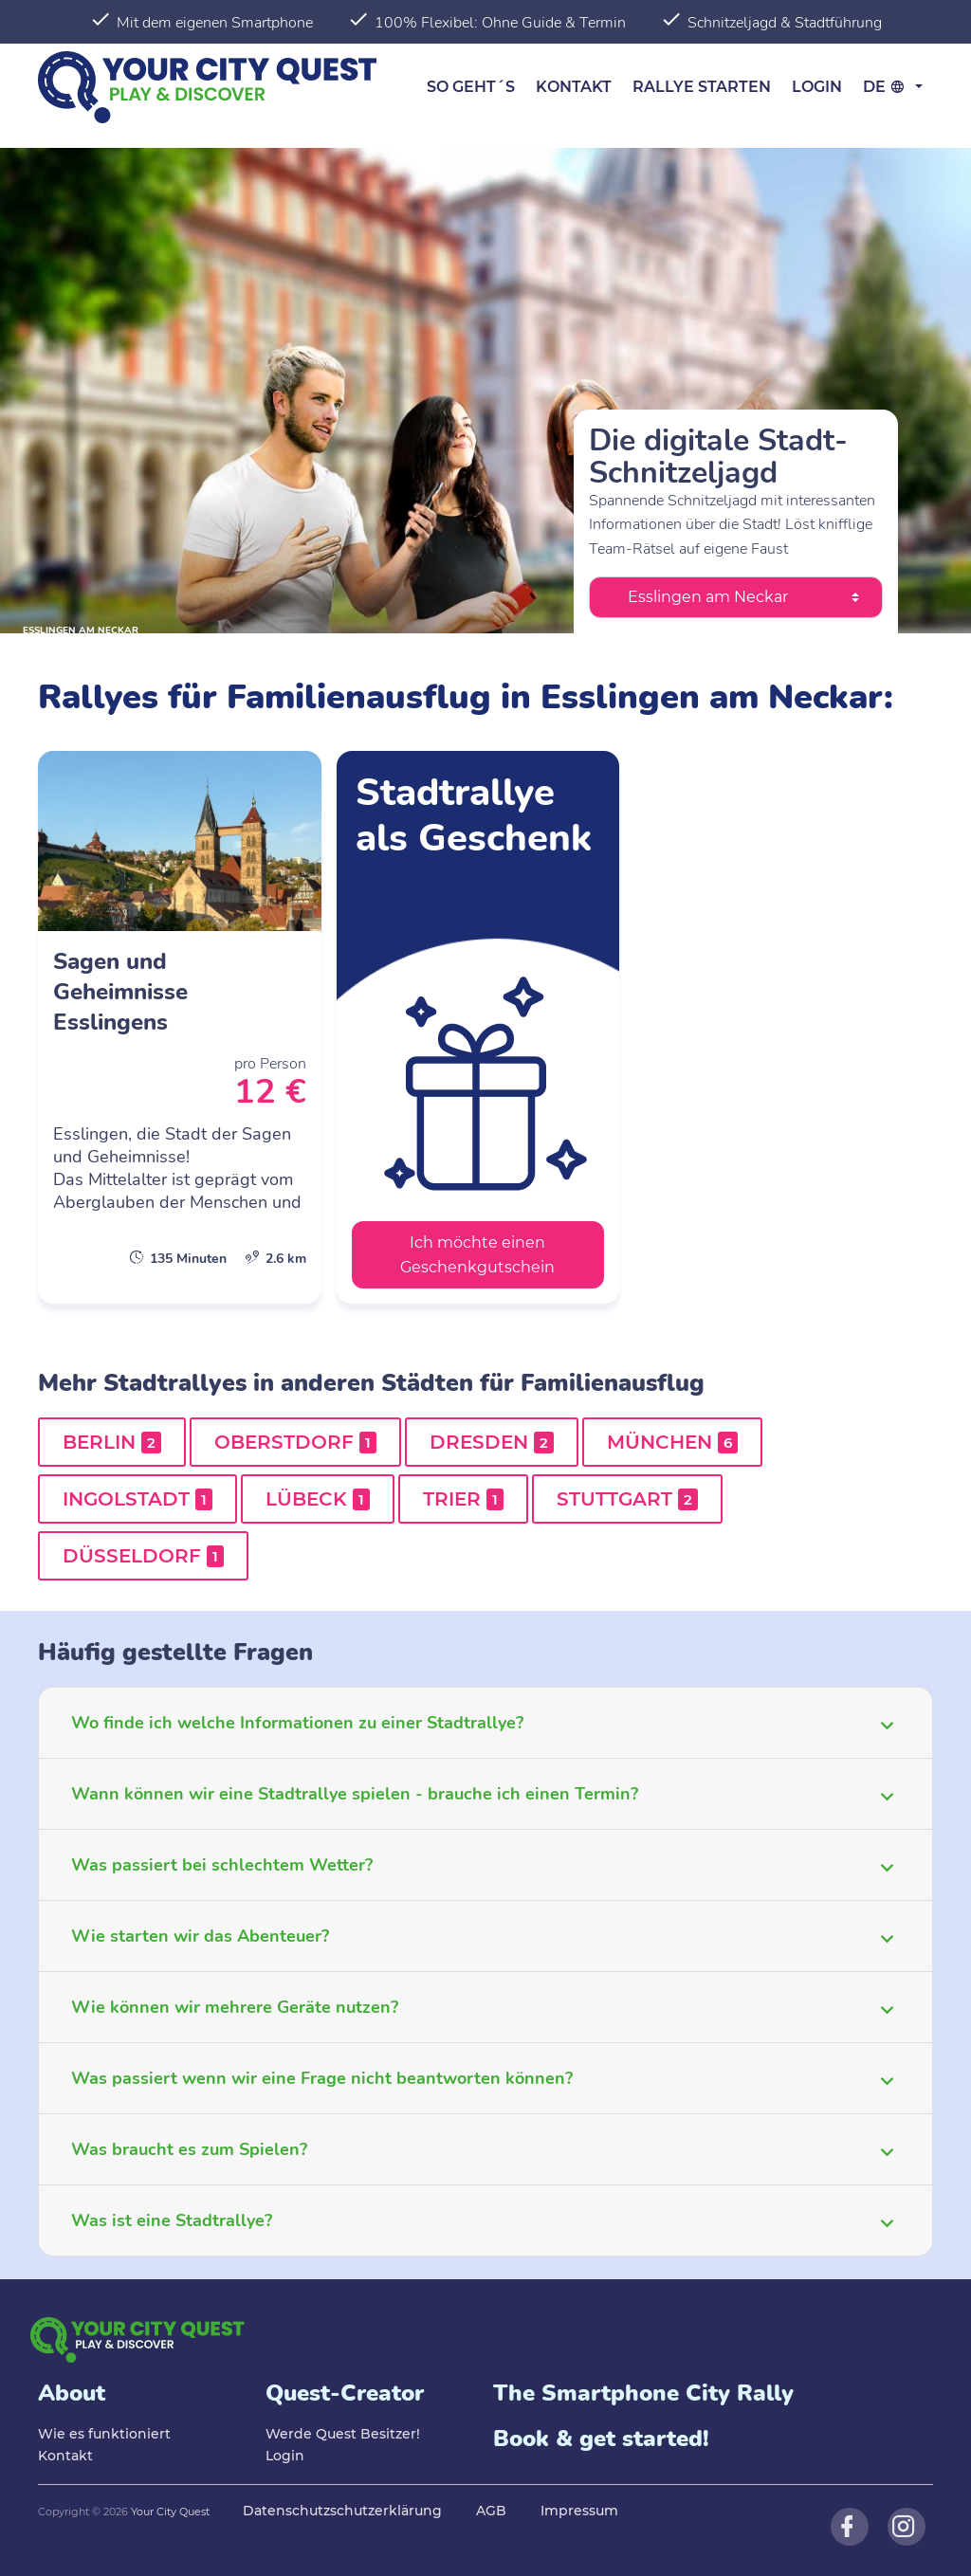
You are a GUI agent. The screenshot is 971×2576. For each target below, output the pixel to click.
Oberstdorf (295, 1442)
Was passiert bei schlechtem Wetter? (222, 1865)
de (887, 87)
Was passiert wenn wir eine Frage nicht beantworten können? (322, 2078)
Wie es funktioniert (104, 2433)
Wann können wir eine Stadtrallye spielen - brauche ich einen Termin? (354, 1793)
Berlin (112, 1442)
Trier (463, 1499)
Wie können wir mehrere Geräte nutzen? (234, 2007)
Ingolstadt (137, 1499)
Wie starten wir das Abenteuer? (200, 1936)
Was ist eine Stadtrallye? (171, 2220)
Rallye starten (701, 87)
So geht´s (471, 87)
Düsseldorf (143, 1555)
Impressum (579, 2510)
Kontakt (574, 87)
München (672, 1442)
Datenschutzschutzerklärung (342, 2510)
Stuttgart (627, 1499)
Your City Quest (170, 2511)
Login (817, 87)
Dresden (492, 1442)
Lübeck (318, 1499)
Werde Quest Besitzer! (343, 2433)
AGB (491, 2510)
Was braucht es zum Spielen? (189, 2149)
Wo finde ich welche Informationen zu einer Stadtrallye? (297, 1722)
